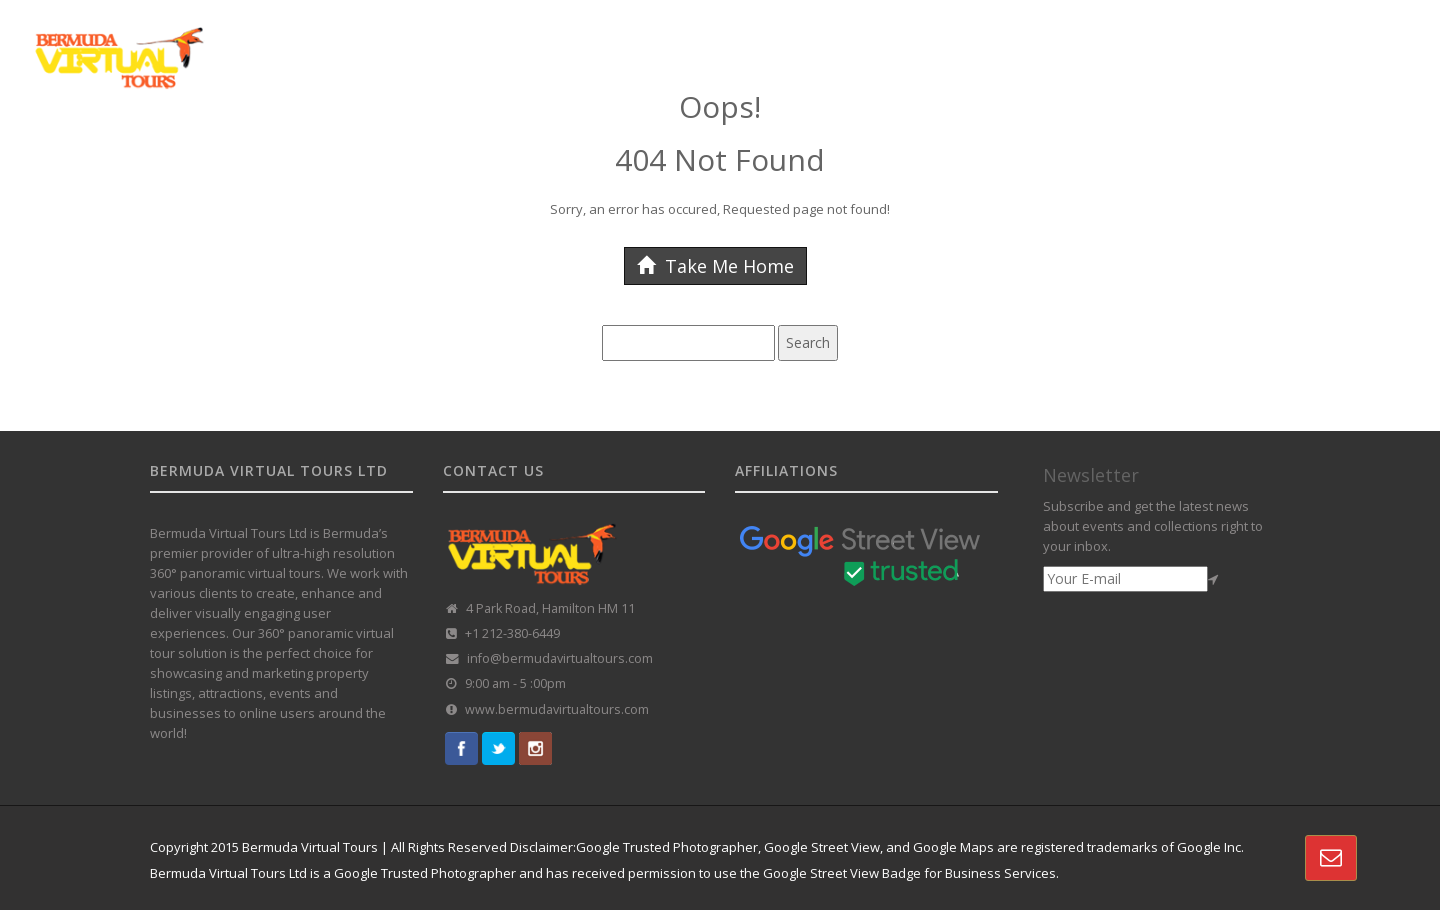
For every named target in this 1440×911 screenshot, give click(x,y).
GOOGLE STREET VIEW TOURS (657, 43)
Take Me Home (715, 266)
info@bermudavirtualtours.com (560, 658)
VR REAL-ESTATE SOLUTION (1168, 43)
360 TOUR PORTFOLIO (992, 43)
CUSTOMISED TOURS (837, 43)
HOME (524, 43)
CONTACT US (1318, 43)
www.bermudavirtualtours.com (557, 709)
